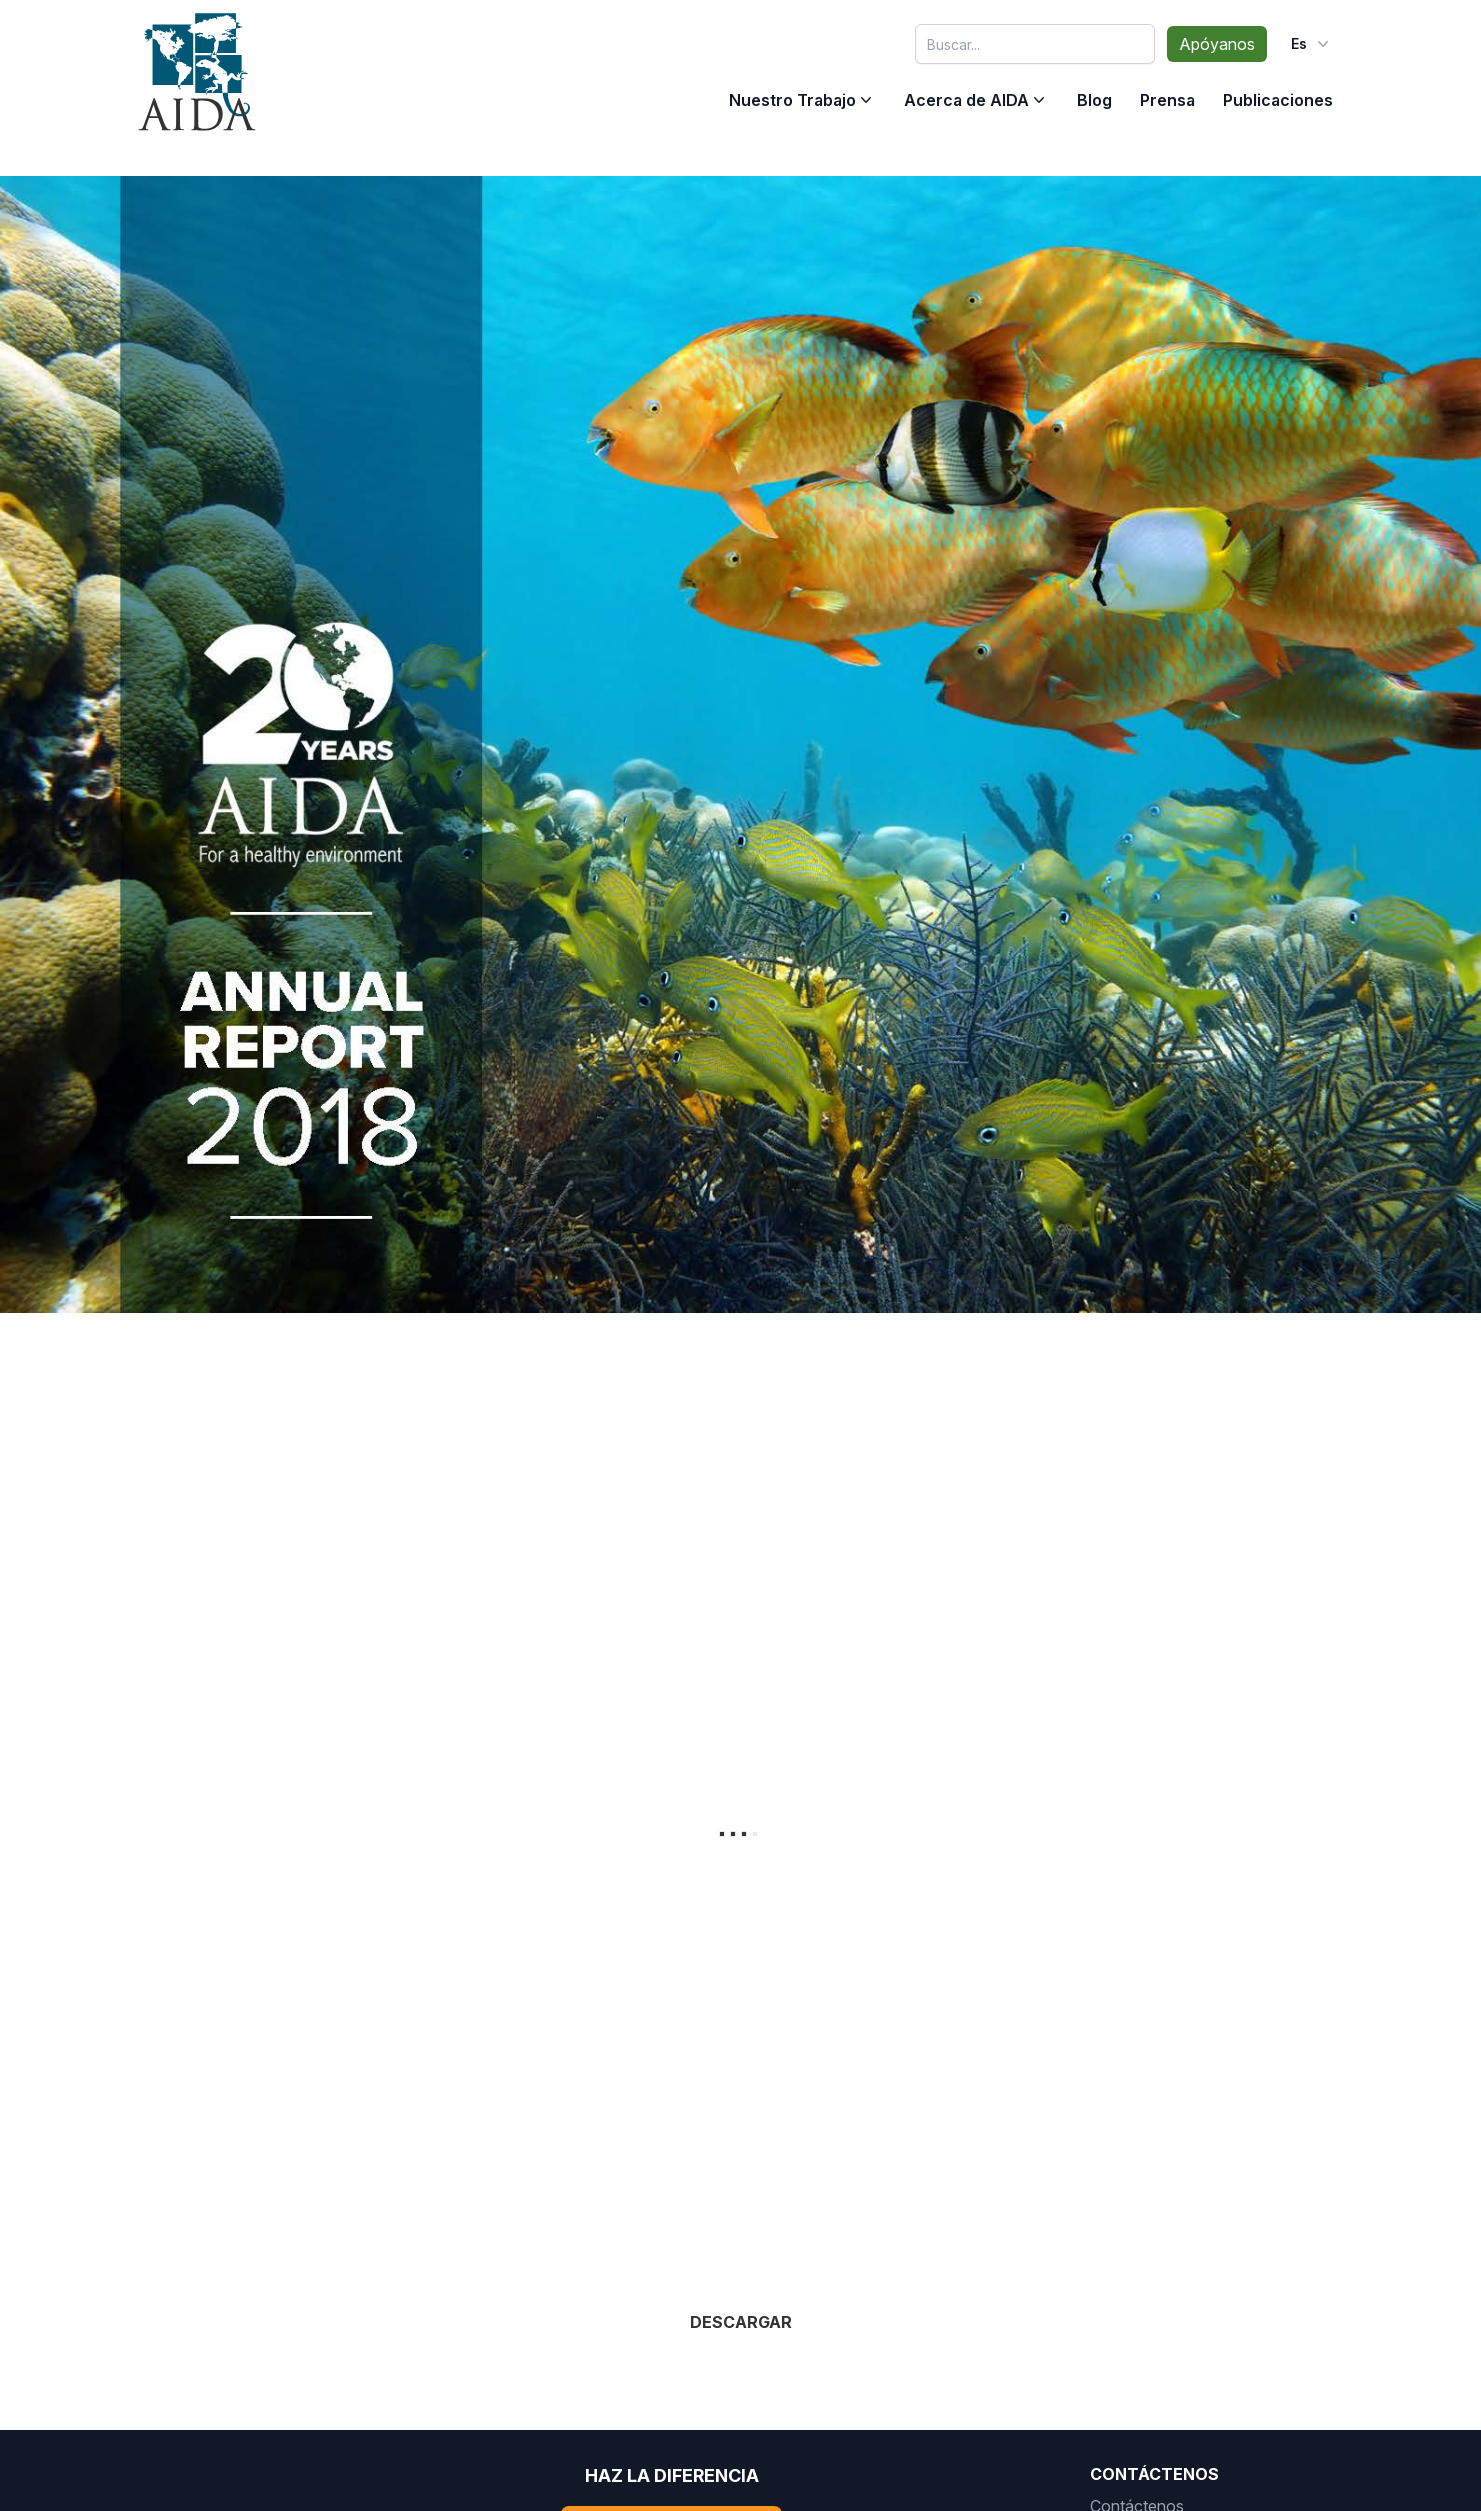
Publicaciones (1278, 100)
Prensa (1167, 100)
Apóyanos (1217, 44)
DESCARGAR (741, 2327)
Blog (1094, 100)
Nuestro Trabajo (792, 100)
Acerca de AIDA (966, 100)
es (1312, 44)
